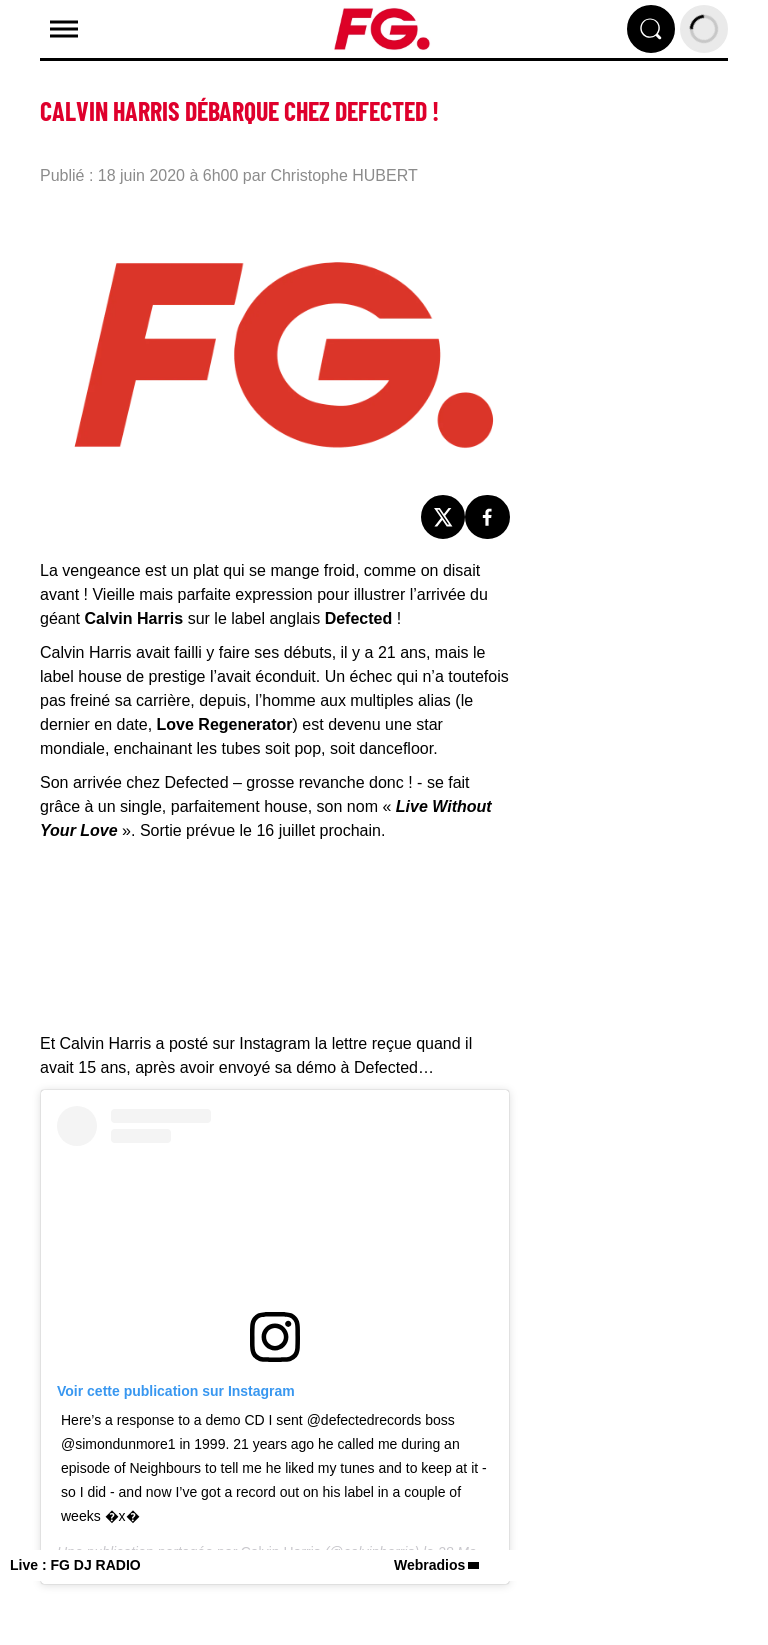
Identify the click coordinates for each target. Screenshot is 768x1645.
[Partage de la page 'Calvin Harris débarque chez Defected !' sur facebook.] (487, 517)
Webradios (429, 1565)
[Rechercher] (651, 29)
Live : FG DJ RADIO (75, 1565)
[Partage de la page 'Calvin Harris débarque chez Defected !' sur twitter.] (443, 517)
